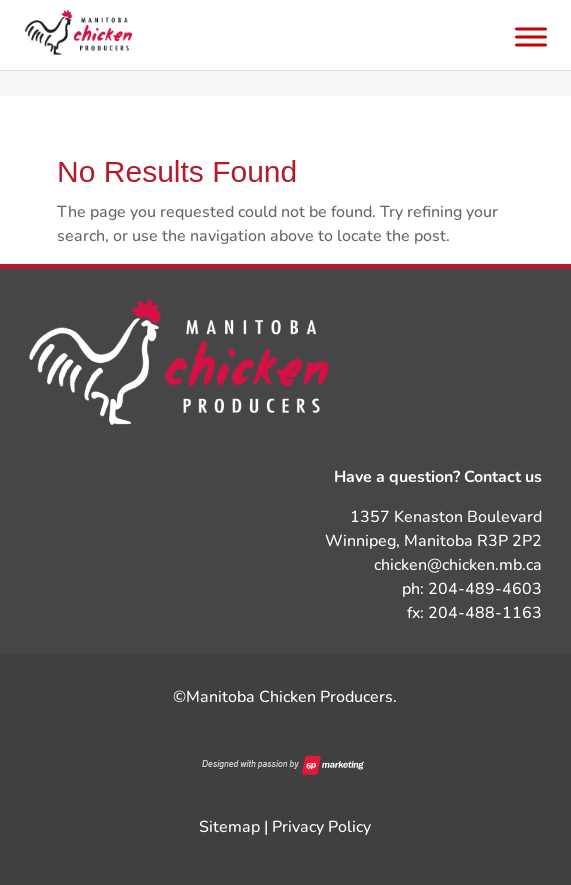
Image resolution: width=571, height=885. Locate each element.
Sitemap (229, 827)
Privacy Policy (321, 827)
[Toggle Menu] (531, 36)
